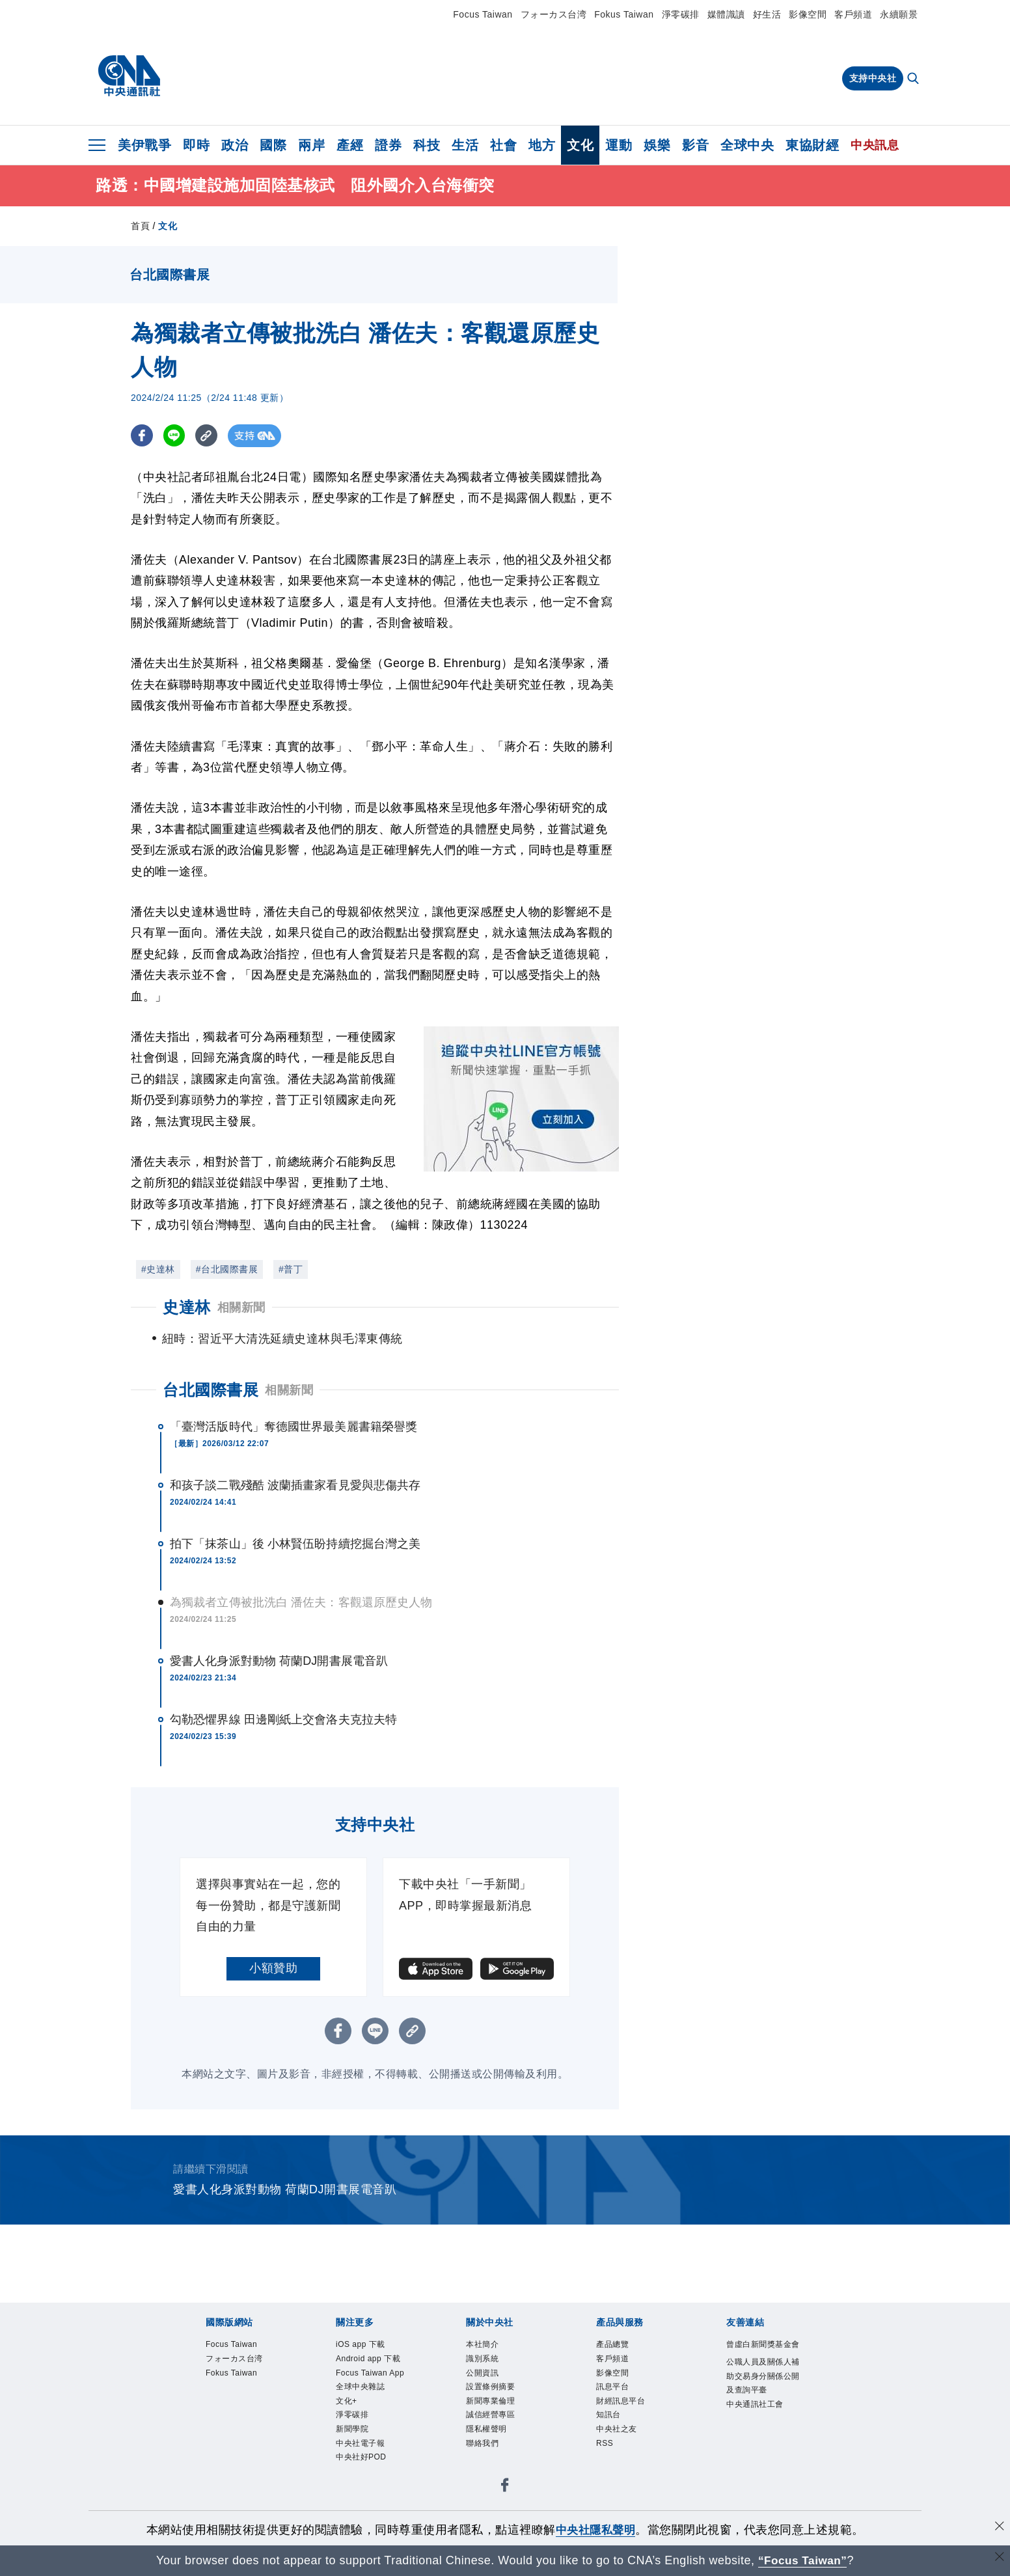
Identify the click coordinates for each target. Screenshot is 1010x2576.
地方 (541, 145)
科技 (426, 145)
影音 (695, 145)
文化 (580, 145)
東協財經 (812, 145)
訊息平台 (615, 2416)
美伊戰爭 (144, 145)
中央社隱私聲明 (595, 2529)
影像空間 (807, 14)
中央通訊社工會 (759, 2450)
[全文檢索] (914, 79)
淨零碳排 (681, 14)
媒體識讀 (726, 14)
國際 (273, 145)
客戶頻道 (853, 14)
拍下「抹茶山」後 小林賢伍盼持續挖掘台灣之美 (295, 1567)
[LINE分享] (175, 435)
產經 (349, 145)
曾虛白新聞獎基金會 (764, 2377)
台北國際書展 (210, 1413)
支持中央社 (873, 78)
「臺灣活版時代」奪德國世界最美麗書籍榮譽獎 (293, 1450)
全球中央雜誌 (364, 2432)
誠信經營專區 (494, 2448)
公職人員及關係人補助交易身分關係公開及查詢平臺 (764, 2418)
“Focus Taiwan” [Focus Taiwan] (802, 2560)
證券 (388, 145)
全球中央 (747, 145)
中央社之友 (620, 2464)
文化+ (348, 2448)
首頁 (140, 226)
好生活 (767, 14)
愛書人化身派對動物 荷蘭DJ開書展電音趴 (279, 1684)
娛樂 (657, 145)
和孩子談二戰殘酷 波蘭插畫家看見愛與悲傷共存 (295, 1508)
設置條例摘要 (494, 2416)
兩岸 (311, 145)
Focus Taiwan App (366, 2409)
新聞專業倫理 (494, 2432)
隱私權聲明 (489, 2464)
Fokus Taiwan (623, 14)
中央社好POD (365, 2511)
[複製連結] (208, 435)
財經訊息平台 (624, 2432)
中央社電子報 (364, 2495)
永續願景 (899, 14)
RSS (606, 2479)
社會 (503, 145)
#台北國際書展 (227, 1269)
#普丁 (291, 1269)
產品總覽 (615, 2369)
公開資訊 (485, 2401)
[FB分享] (142, 435)
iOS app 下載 (365, 2369)
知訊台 (610, 2448)
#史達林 (158, 1269)
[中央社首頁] (129, 76)
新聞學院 (355, 2479)
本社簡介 (485, 2369)
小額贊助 (273, 1991)
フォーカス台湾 (554, 14)
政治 (234, 145)
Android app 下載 (374, 2385)
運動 (618, 145)
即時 (196, 145)
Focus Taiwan (482, 14)
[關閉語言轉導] (998, 2559)
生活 (465, 145)
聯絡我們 (485, 2479)
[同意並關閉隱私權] (998, 2528)
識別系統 (485, 2385)
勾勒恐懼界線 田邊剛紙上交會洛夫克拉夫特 (283, 1742)
